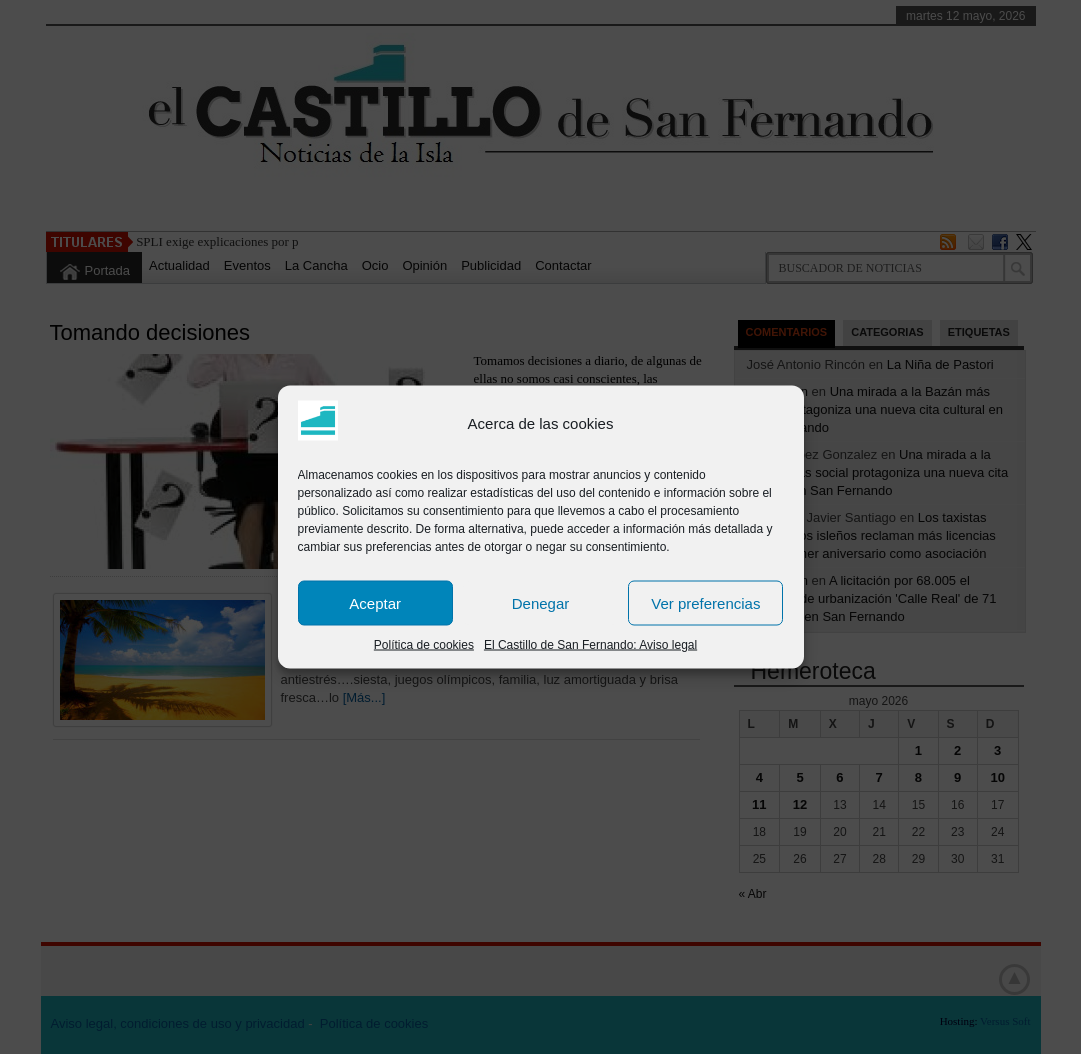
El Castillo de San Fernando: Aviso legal (590, 645)
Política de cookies (424, 645)
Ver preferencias (705, 602)
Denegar (541, 602)
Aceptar (375, 602)
